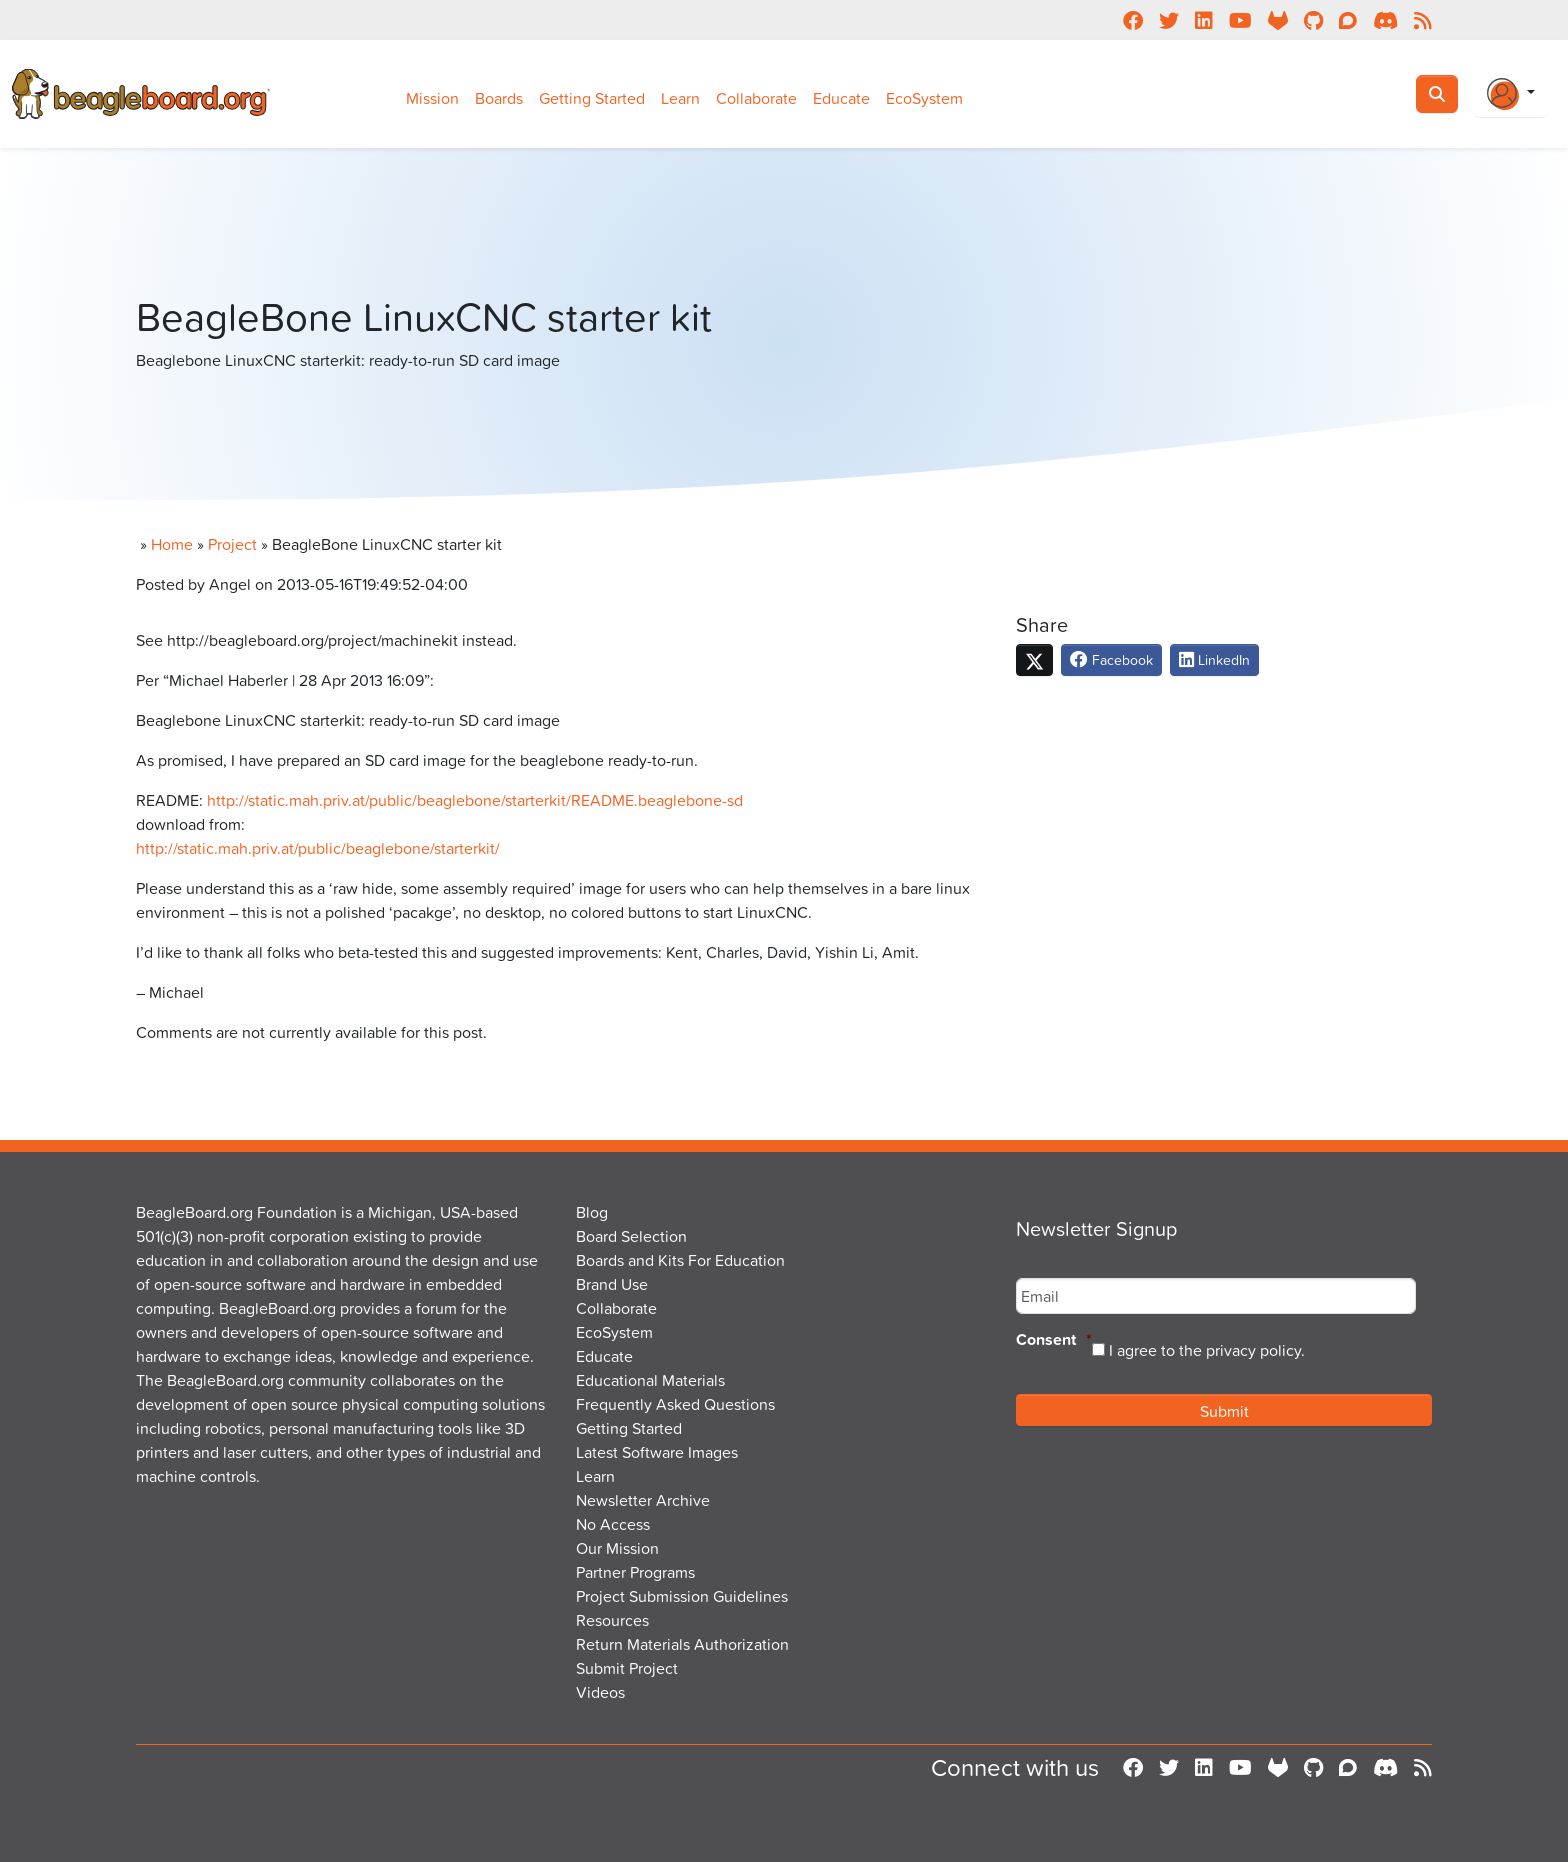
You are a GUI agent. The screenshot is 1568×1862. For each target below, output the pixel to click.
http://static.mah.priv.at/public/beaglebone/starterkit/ (318, 848)
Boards (499, 98)
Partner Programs (635, 1572)
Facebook (1111, 659)
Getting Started (592, 98)
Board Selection (631, 1236)
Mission (432, 98)
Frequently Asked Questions (675, 1404)
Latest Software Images (657, 1452)
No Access (613, 1524)
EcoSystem (924, 98)
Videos (600, 1692)
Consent (1054, 1340)
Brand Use (612, 1284)
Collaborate (756, 98)
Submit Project (627, 1668)
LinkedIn (1214, 659)
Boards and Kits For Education (680, 1260)
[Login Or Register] (1511, 94)
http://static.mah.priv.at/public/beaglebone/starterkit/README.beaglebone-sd (475, 800)
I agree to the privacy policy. (1207, 1350)
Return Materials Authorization (682, 1644)
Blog (592, 1212)
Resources (612, 1620)
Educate (841, 98)
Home (172, 544)
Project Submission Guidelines (682, 1596)
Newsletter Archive (643, 1500)
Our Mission (617, 1548)
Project (232, 544)
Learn (680, 98)
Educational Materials (650, 1380)
